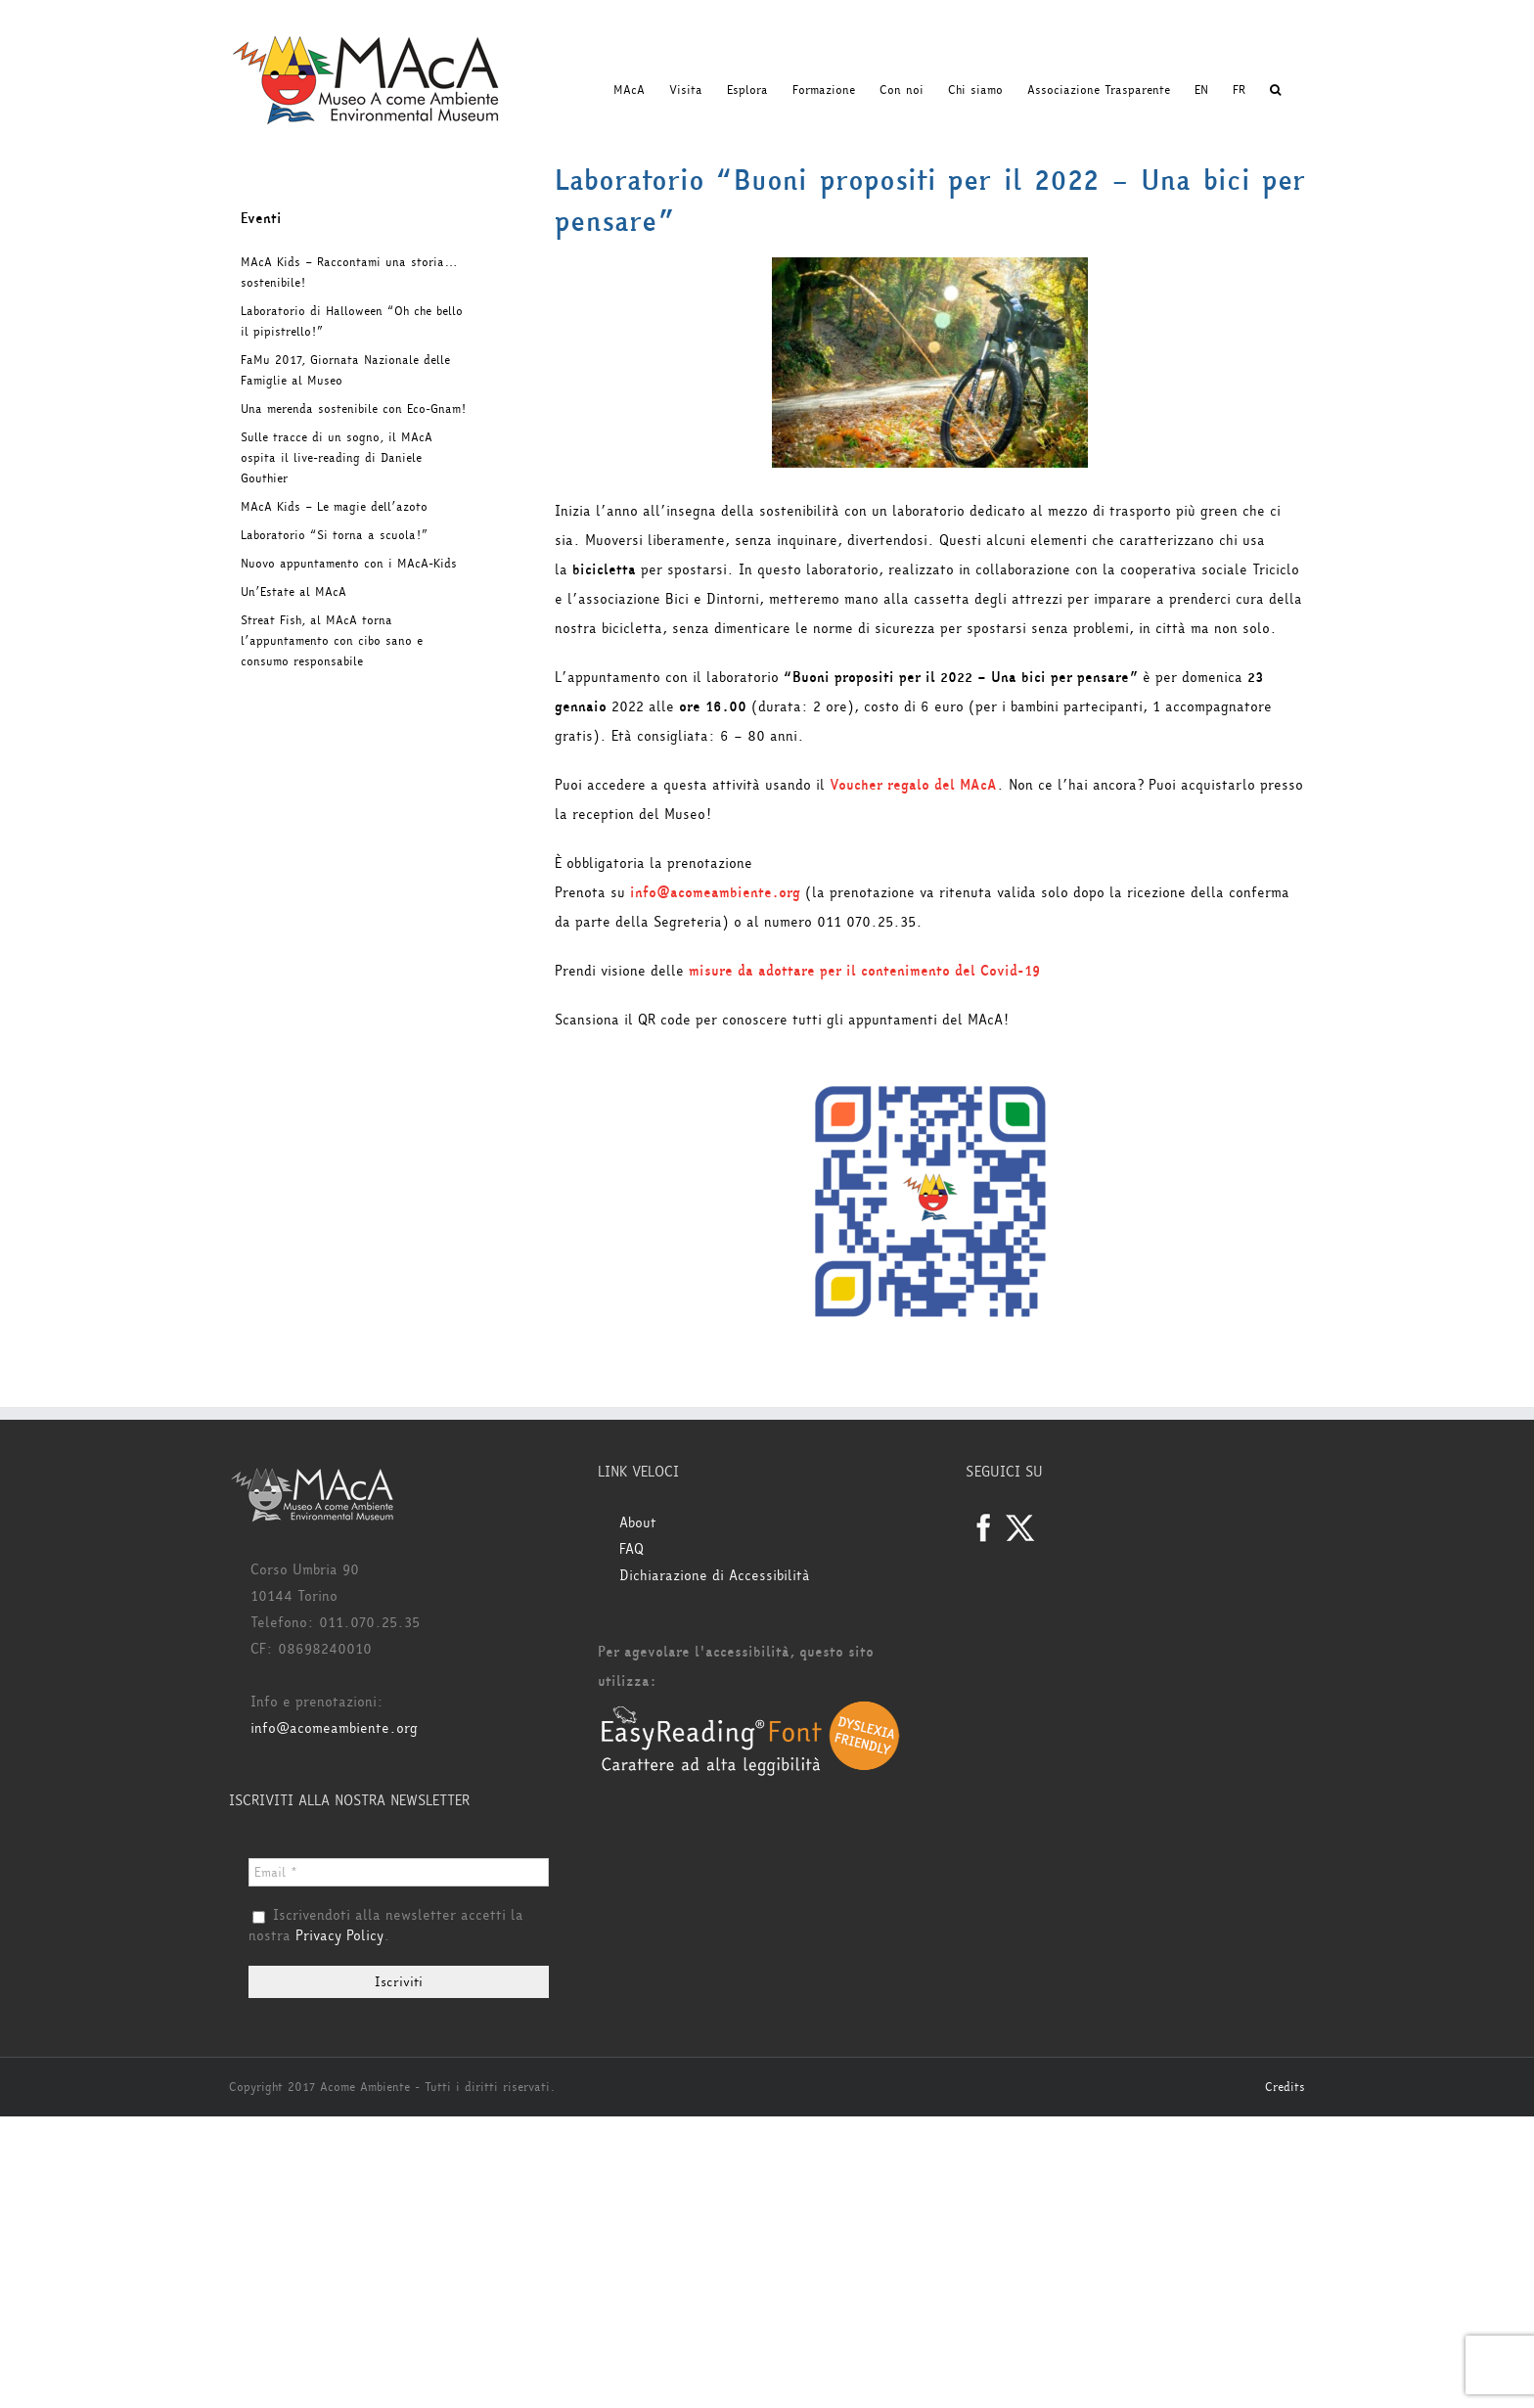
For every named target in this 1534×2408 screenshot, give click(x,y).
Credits (1285, 2087)
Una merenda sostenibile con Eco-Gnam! (353, 409)
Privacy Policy (339, 1936)
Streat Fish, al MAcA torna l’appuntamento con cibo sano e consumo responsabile (332, 641)
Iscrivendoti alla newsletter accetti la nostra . (385, 1926)
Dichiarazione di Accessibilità (714, 1576)
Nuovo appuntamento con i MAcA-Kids (349, 563)
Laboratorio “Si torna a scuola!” (334, 535)
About (637, 1523)
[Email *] (398, 1872)
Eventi (261, 218)
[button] (1275, 90)
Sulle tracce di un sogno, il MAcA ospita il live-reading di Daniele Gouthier (336, 458)
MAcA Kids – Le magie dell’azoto (334, 507)
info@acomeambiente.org (715, 893)
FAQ (631, 1549)
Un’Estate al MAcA (293, 592)
